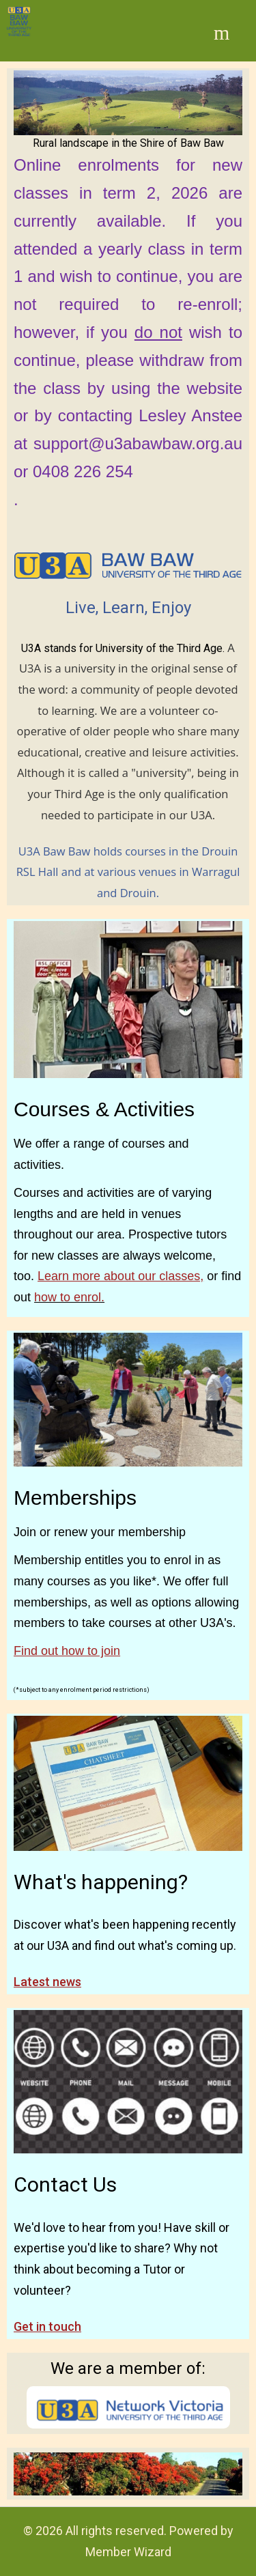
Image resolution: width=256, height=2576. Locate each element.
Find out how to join (67, 1651)
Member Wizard (128, 2552)
